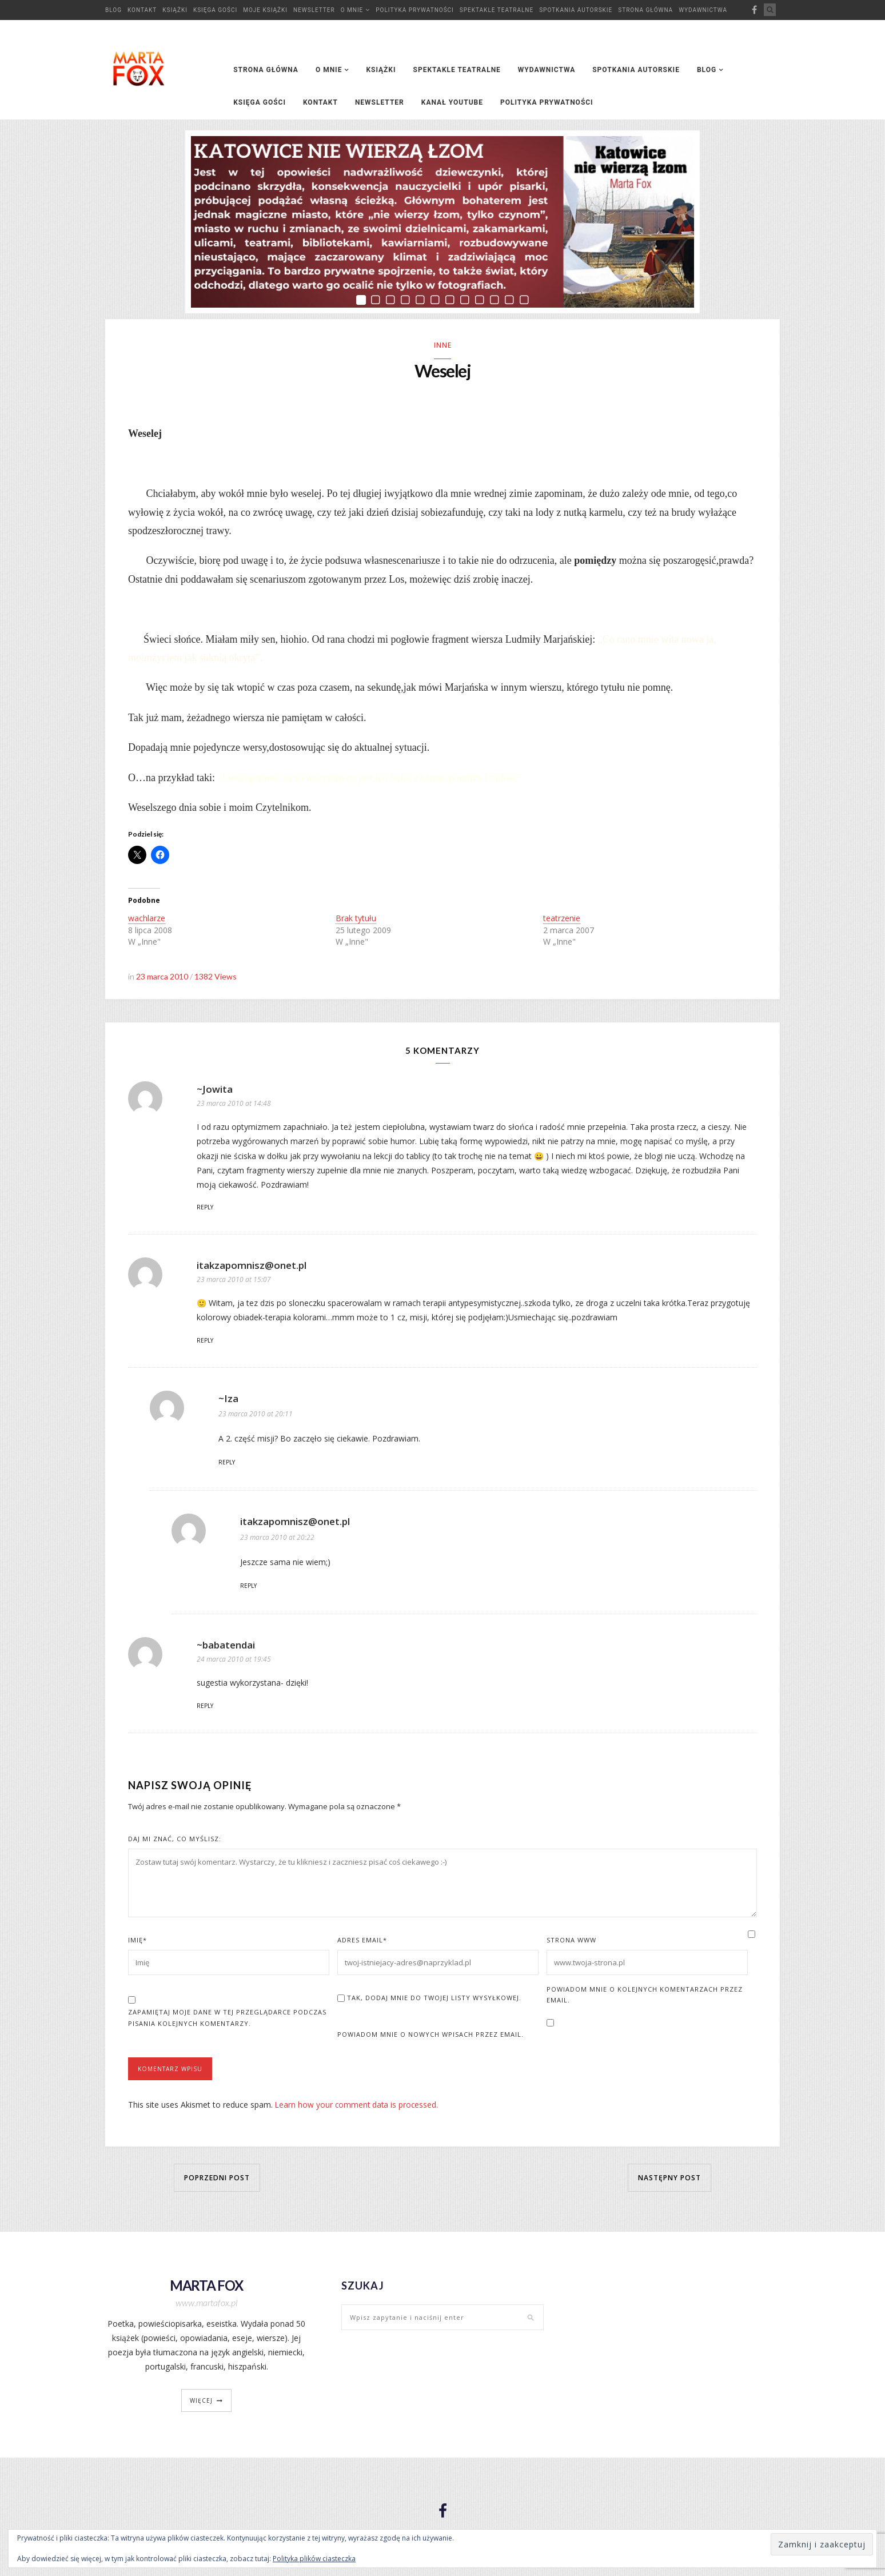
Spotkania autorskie (575, 10)
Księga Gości (215, 10)
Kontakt (142, 10)
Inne (443, 345)
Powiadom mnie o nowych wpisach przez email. (430, 2037)
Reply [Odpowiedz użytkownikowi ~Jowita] (205, 1210)
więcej (201, 2403)
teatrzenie (561, 920)
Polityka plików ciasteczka (314, 2558)
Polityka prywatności (415, 10)
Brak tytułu (356, 920)
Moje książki (265, 10)
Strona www (571, 1942)
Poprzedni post (217, 2180)
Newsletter (314, 10)
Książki (175, 10)
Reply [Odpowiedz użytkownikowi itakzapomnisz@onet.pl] (205, 1343)
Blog (113, 10)
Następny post (669, 2180)
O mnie (352, 10)
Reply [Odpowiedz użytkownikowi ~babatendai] (205, 1709)
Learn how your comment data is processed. (358, 2107)
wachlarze (146, 920)
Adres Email (362, 1942)
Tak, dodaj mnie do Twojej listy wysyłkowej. (429, 2000)
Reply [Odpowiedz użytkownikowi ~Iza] (226, 1465)
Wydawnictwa (703, 10)
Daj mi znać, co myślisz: (174, 1841)
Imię (137, 1942)
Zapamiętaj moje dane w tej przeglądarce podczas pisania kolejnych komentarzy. (227, 2020)
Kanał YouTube (452, 102)
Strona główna (645, 10)
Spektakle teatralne (496, 10)
